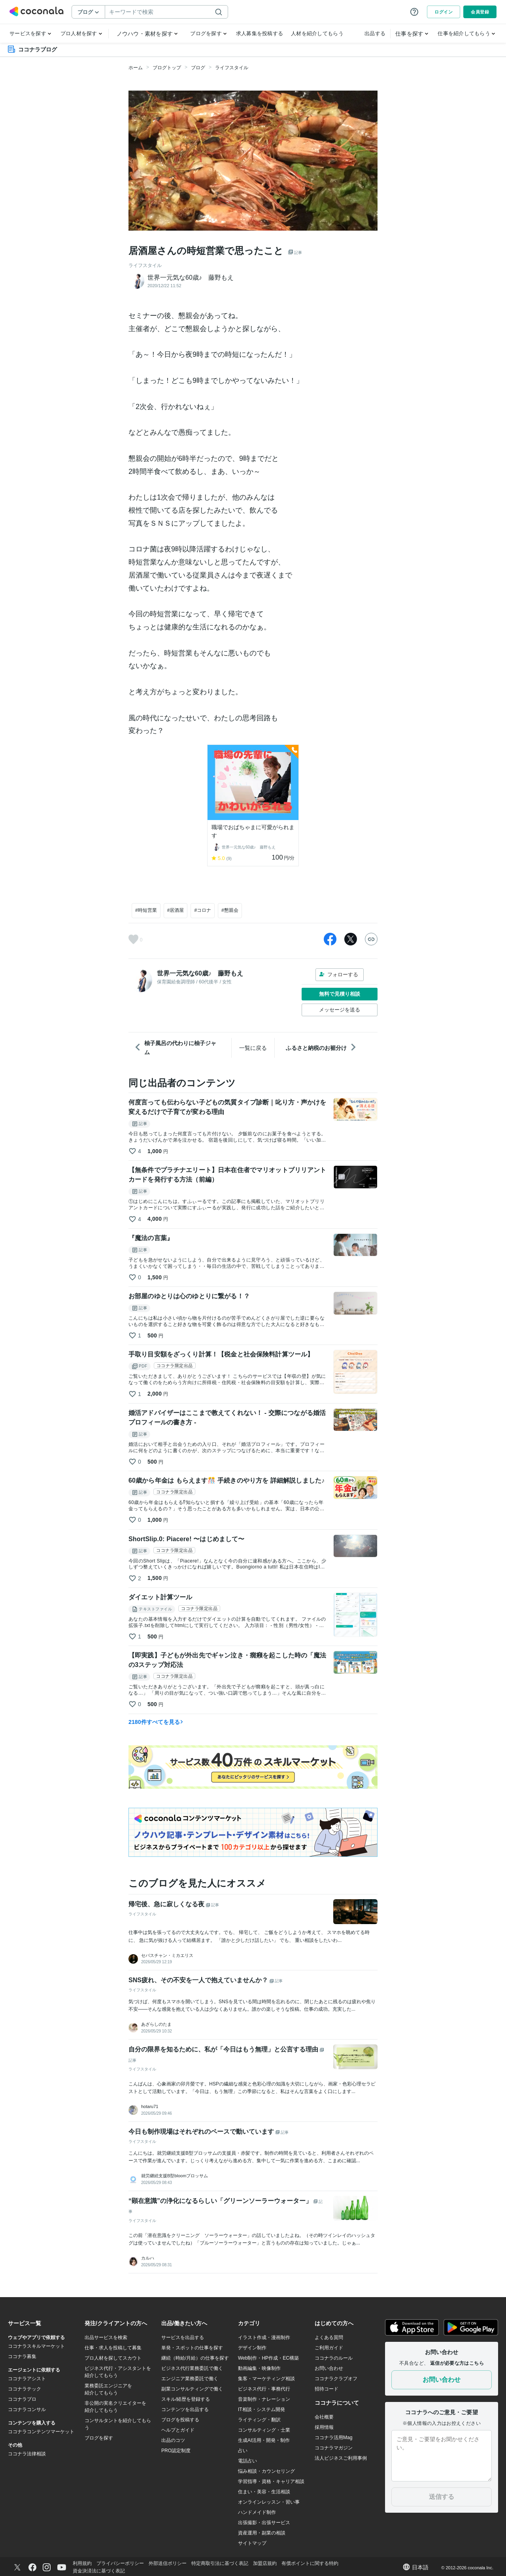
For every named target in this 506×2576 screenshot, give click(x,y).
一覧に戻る (253, 1048)
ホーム (135, 67)
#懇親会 (229, 910)
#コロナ (202, 910)
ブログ (198, 67)
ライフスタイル (231, 67)
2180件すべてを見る (155, 1722)
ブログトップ (167, 67)
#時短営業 (146, 910)
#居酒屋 (175, 910)
